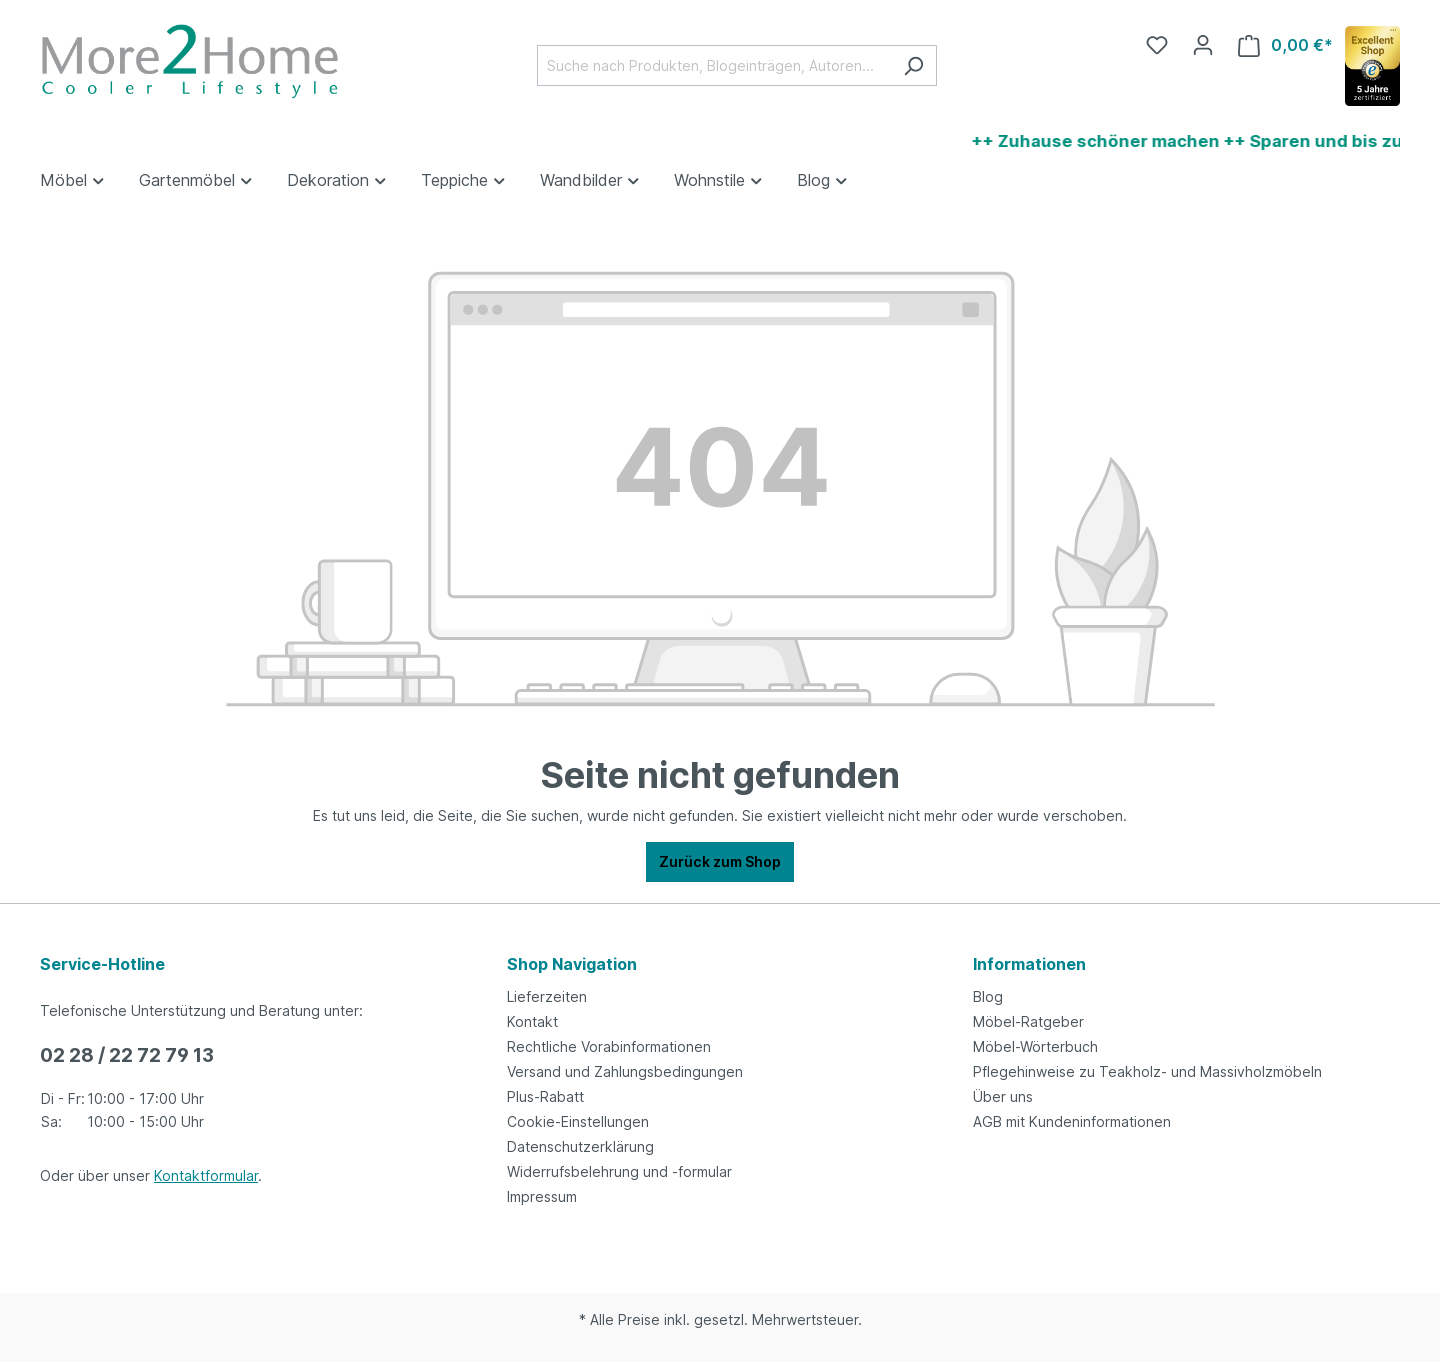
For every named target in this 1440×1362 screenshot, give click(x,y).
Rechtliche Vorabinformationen (609, 1046)
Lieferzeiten (547, 996)
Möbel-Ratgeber (1028, 1021)
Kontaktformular (206, 1175)
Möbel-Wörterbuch (1035, 1046)
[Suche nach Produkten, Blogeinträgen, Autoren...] (714, 65)
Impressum (542, 1196)
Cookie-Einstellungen (578, 1121)
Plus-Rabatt (545, 1096)
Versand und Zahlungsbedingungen (625, 1071)
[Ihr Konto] (1203, 45)
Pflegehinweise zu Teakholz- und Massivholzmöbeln (1147, 1071)
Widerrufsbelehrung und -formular (619, 1171)
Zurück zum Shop (720, 861)
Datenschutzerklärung (580, 1146)
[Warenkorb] (1285, 45)
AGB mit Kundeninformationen (1072, 1121)
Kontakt (532, 1021)
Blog (988, 996)
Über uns (1003, 1096)
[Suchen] (913, 65)
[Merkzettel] (1157, 45)
